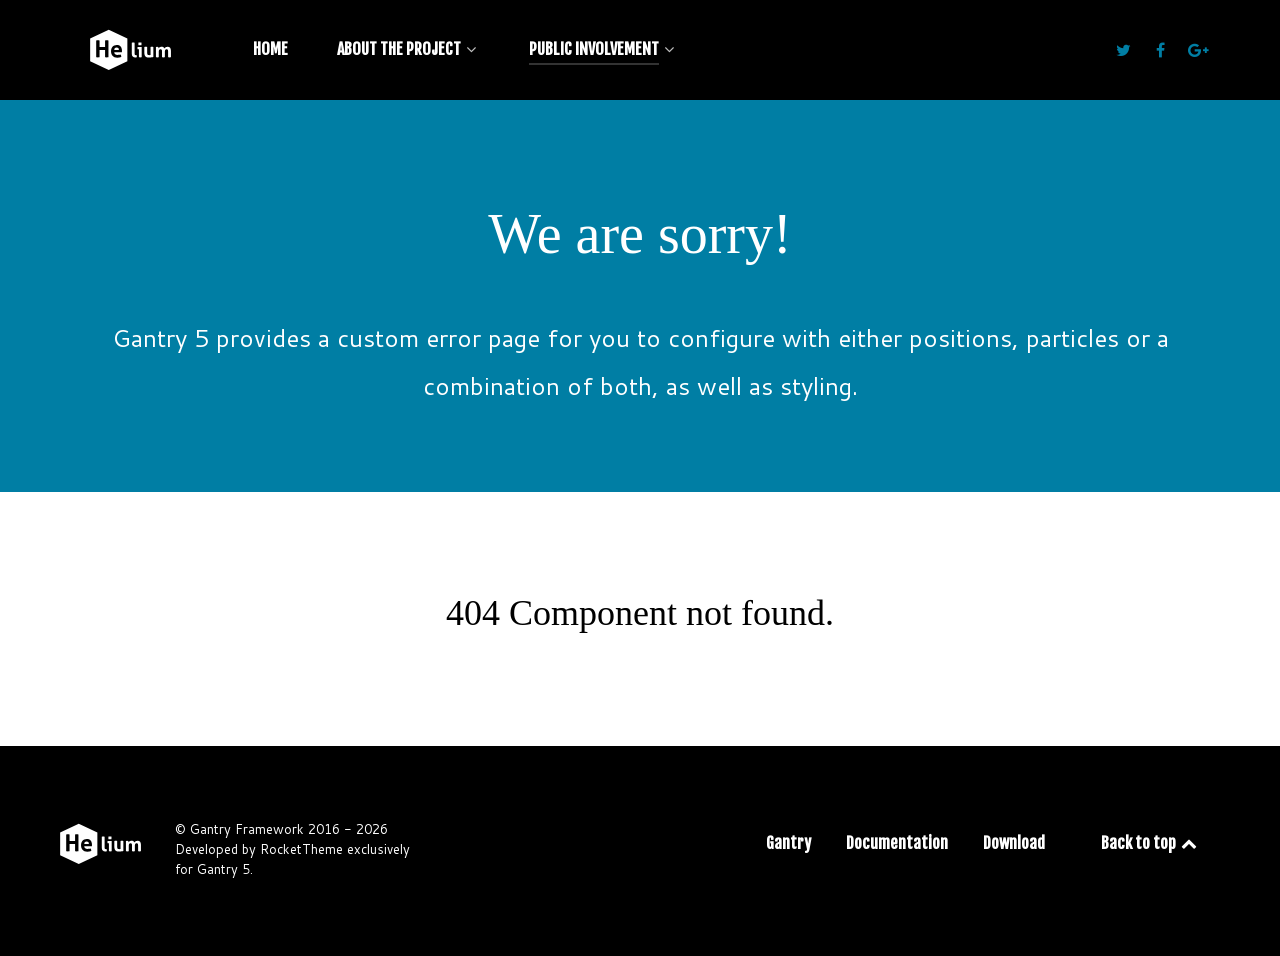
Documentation (897, 843)
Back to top (1150, 843)
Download (1014, 843)
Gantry (788, 843)
